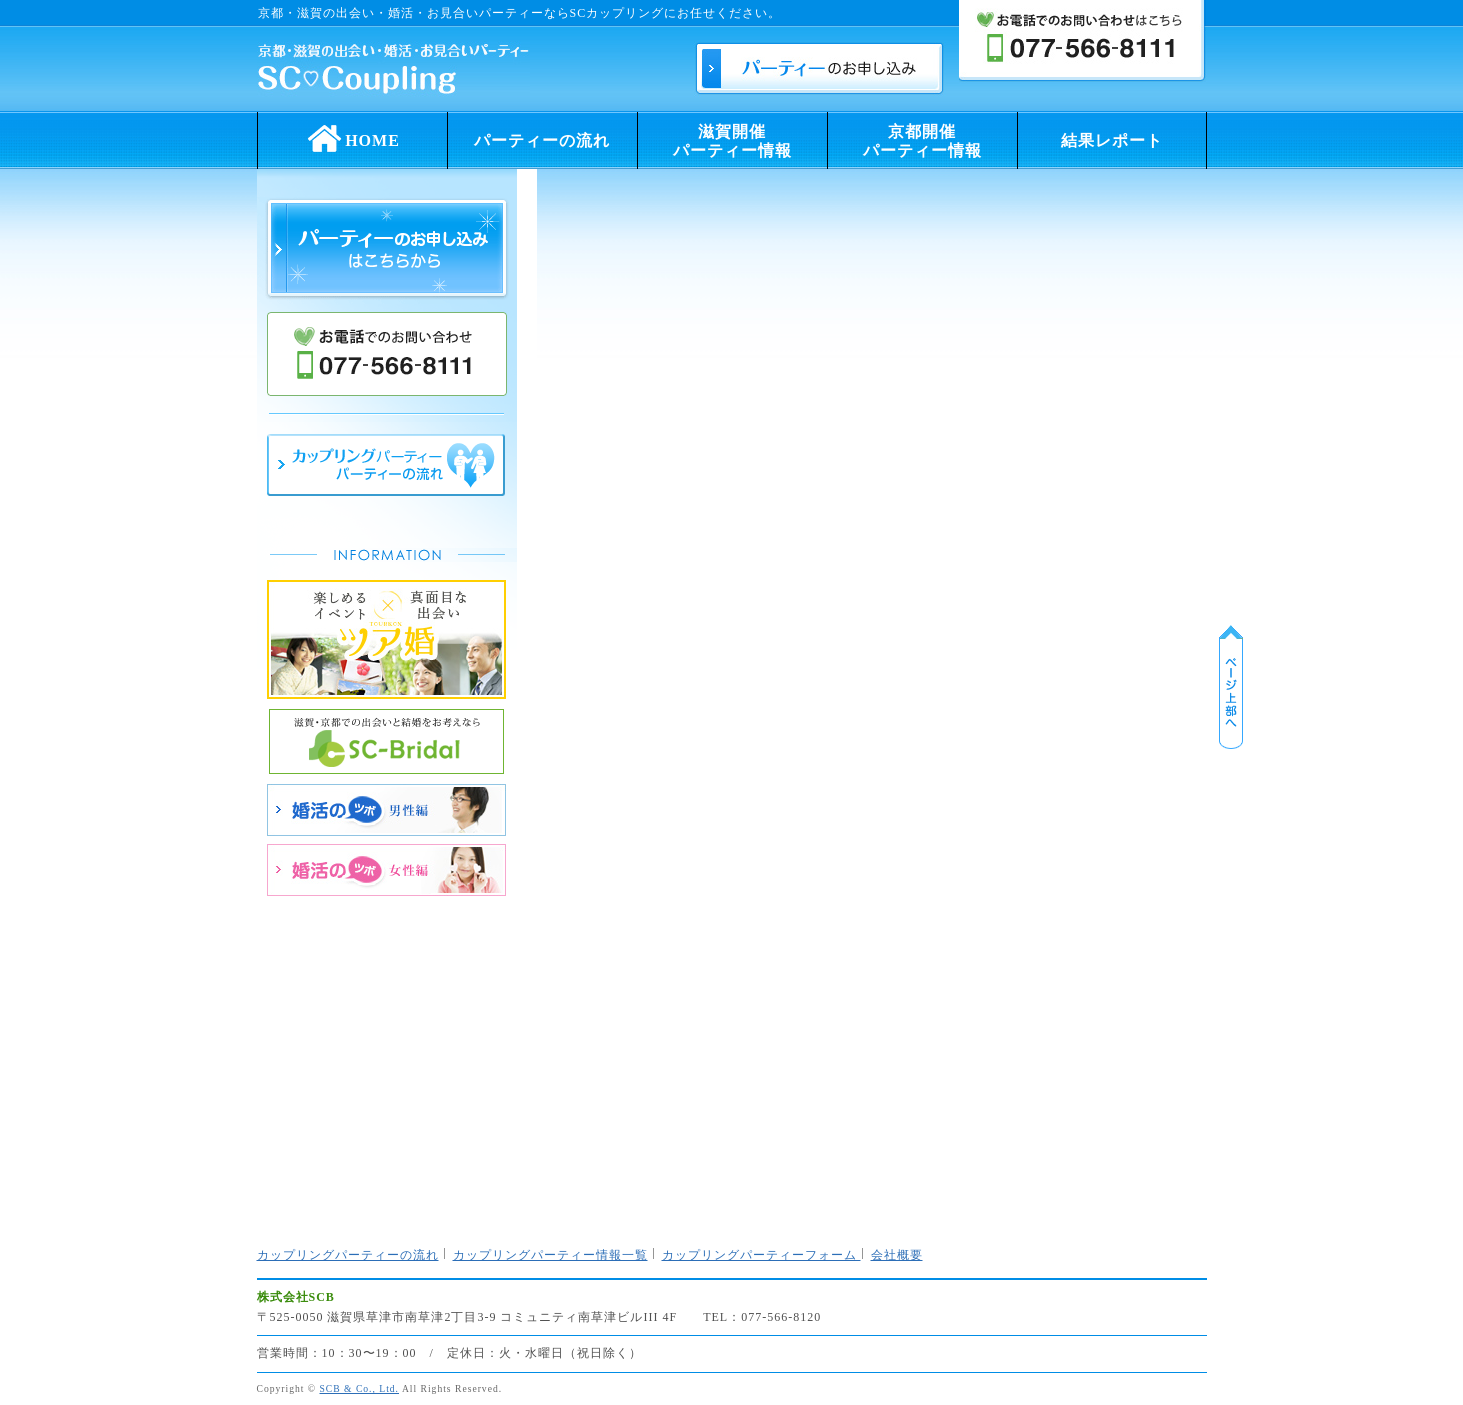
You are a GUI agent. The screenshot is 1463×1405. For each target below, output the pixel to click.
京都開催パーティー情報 (922, 141)
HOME (352, 134)
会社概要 (897, 1255)
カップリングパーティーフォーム (761, 1255)
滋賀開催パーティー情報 (732, 141)
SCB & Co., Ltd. (360, 1388)
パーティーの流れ (542, 140)
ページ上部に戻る (1231, 687)
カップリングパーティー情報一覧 (550, 1255)
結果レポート (1112, 140)
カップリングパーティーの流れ (348, 1255)
